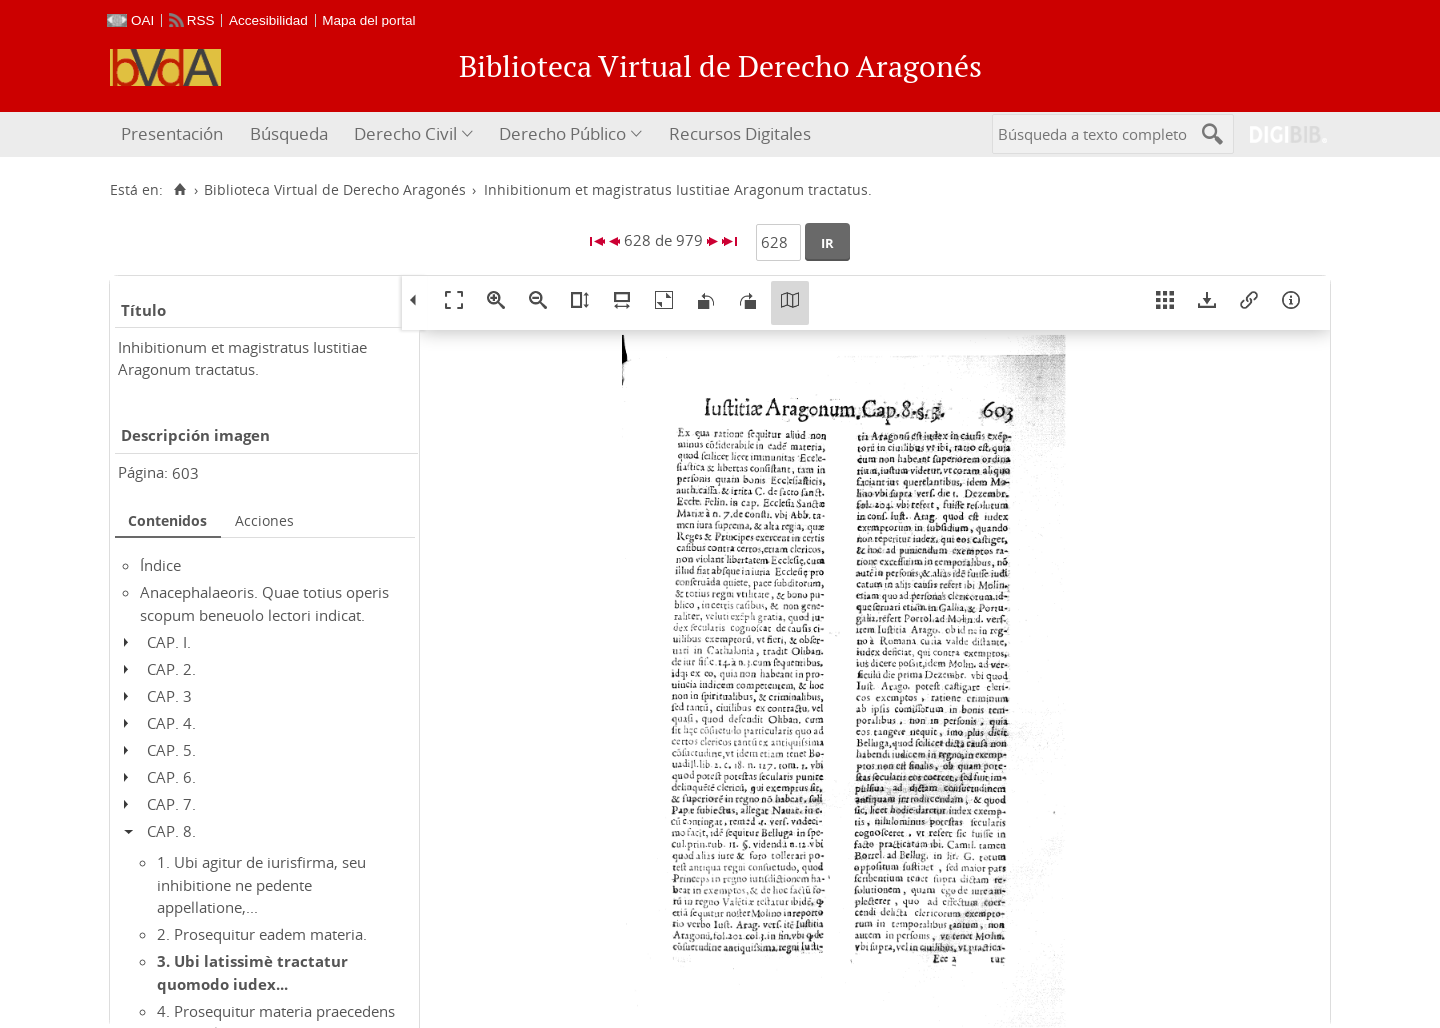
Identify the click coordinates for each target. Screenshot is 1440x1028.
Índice (160, 565)
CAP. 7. (171, 804)
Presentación (172, 133)
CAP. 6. (171, 777)
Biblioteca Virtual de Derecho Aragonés (335, 190)
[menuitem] (174, 134)
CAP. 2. (171, 669)
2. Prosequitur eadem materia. (262, 934)
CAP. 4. (171, 723)
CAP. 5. (171, 750)
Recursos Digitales (740, 133)
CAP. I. (169, 642)
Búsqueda (289, 133)
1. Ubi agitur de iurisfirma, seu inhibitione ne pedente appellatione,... (261, 884)
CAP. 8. (171, 831)
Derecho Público (562, 133)
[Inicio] (179, 190)
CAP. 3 (169, 696)
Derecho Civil (405, 133)
